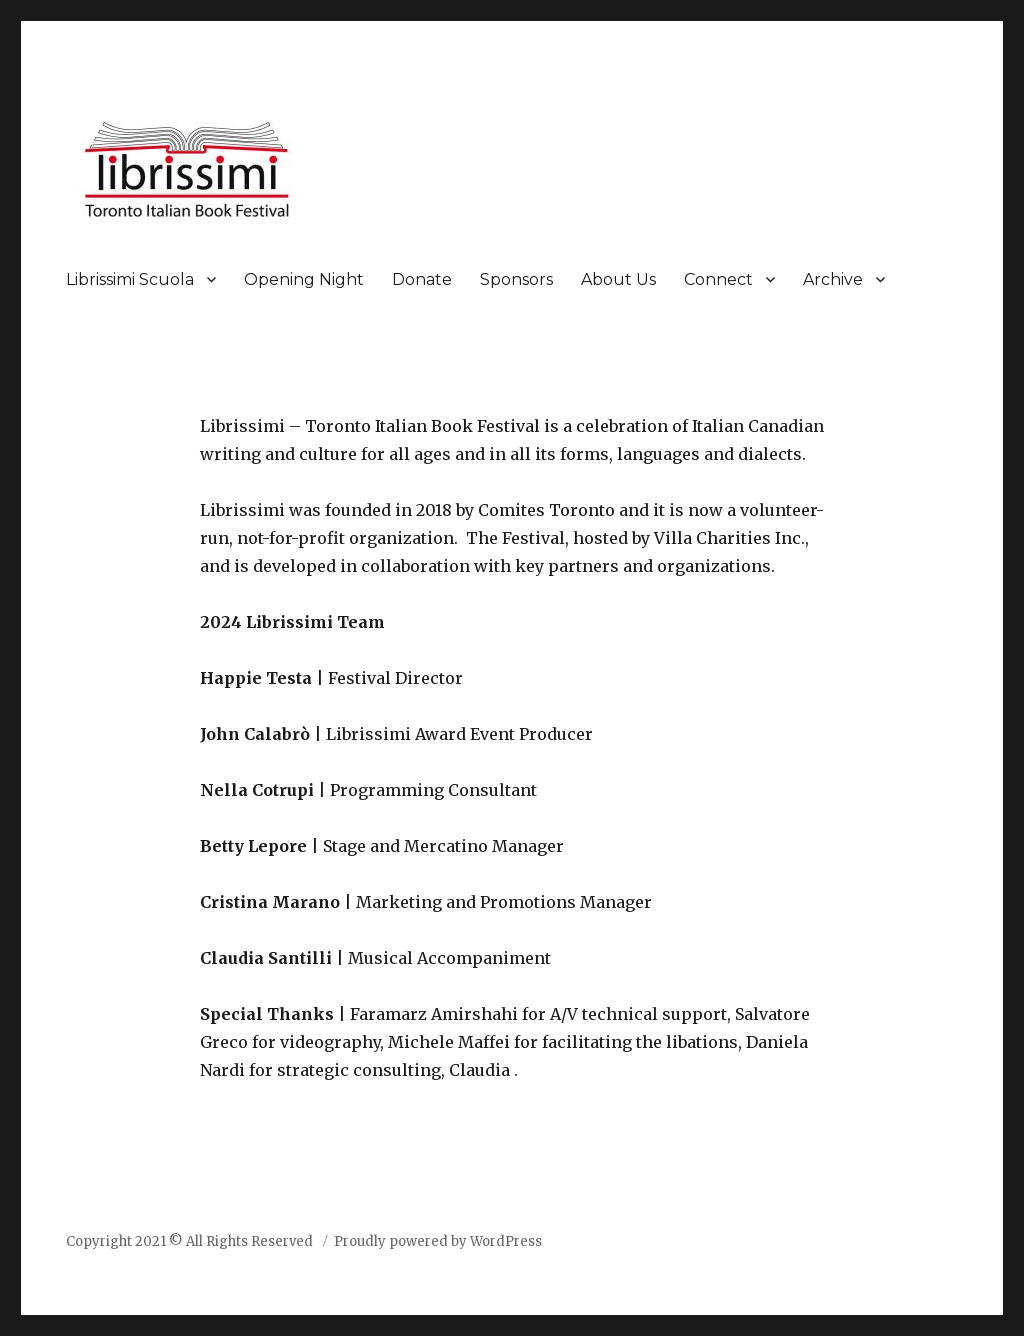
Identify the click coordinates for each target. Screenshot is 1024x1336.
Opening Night (304, 279)
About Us (618, 279)
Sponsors (516, 279)
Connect (718, 279)
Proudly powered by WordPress (438, 1241)
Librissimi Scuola (130, 279)
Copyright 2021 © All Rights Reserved (191, 1241)
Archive (833, 279)
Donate (422, 279)
